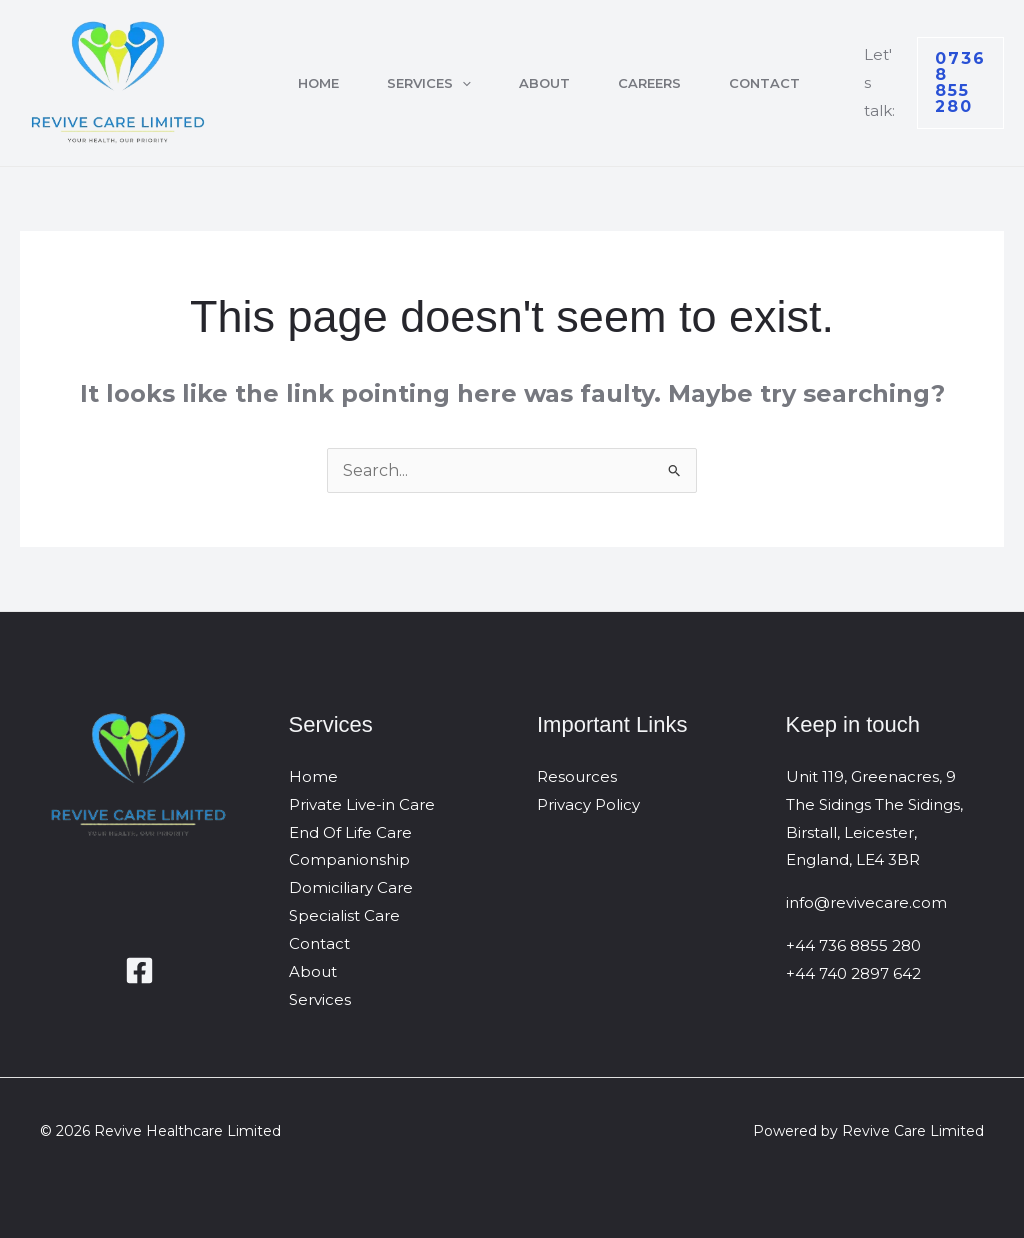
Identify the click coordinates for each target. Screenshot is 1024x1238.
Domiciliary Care (351, 887)
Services (429, 83)
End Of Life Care (350, 832)
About (544, 83)
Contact (764, 83)
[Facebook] (139, 970)
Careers (649, 83)
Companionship (349, 859)
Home (318, 83)
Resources (577, 776)
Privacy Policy (588, 804)
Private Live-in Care (362, 804)
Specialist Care (344, 915)
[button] (462, 83)
